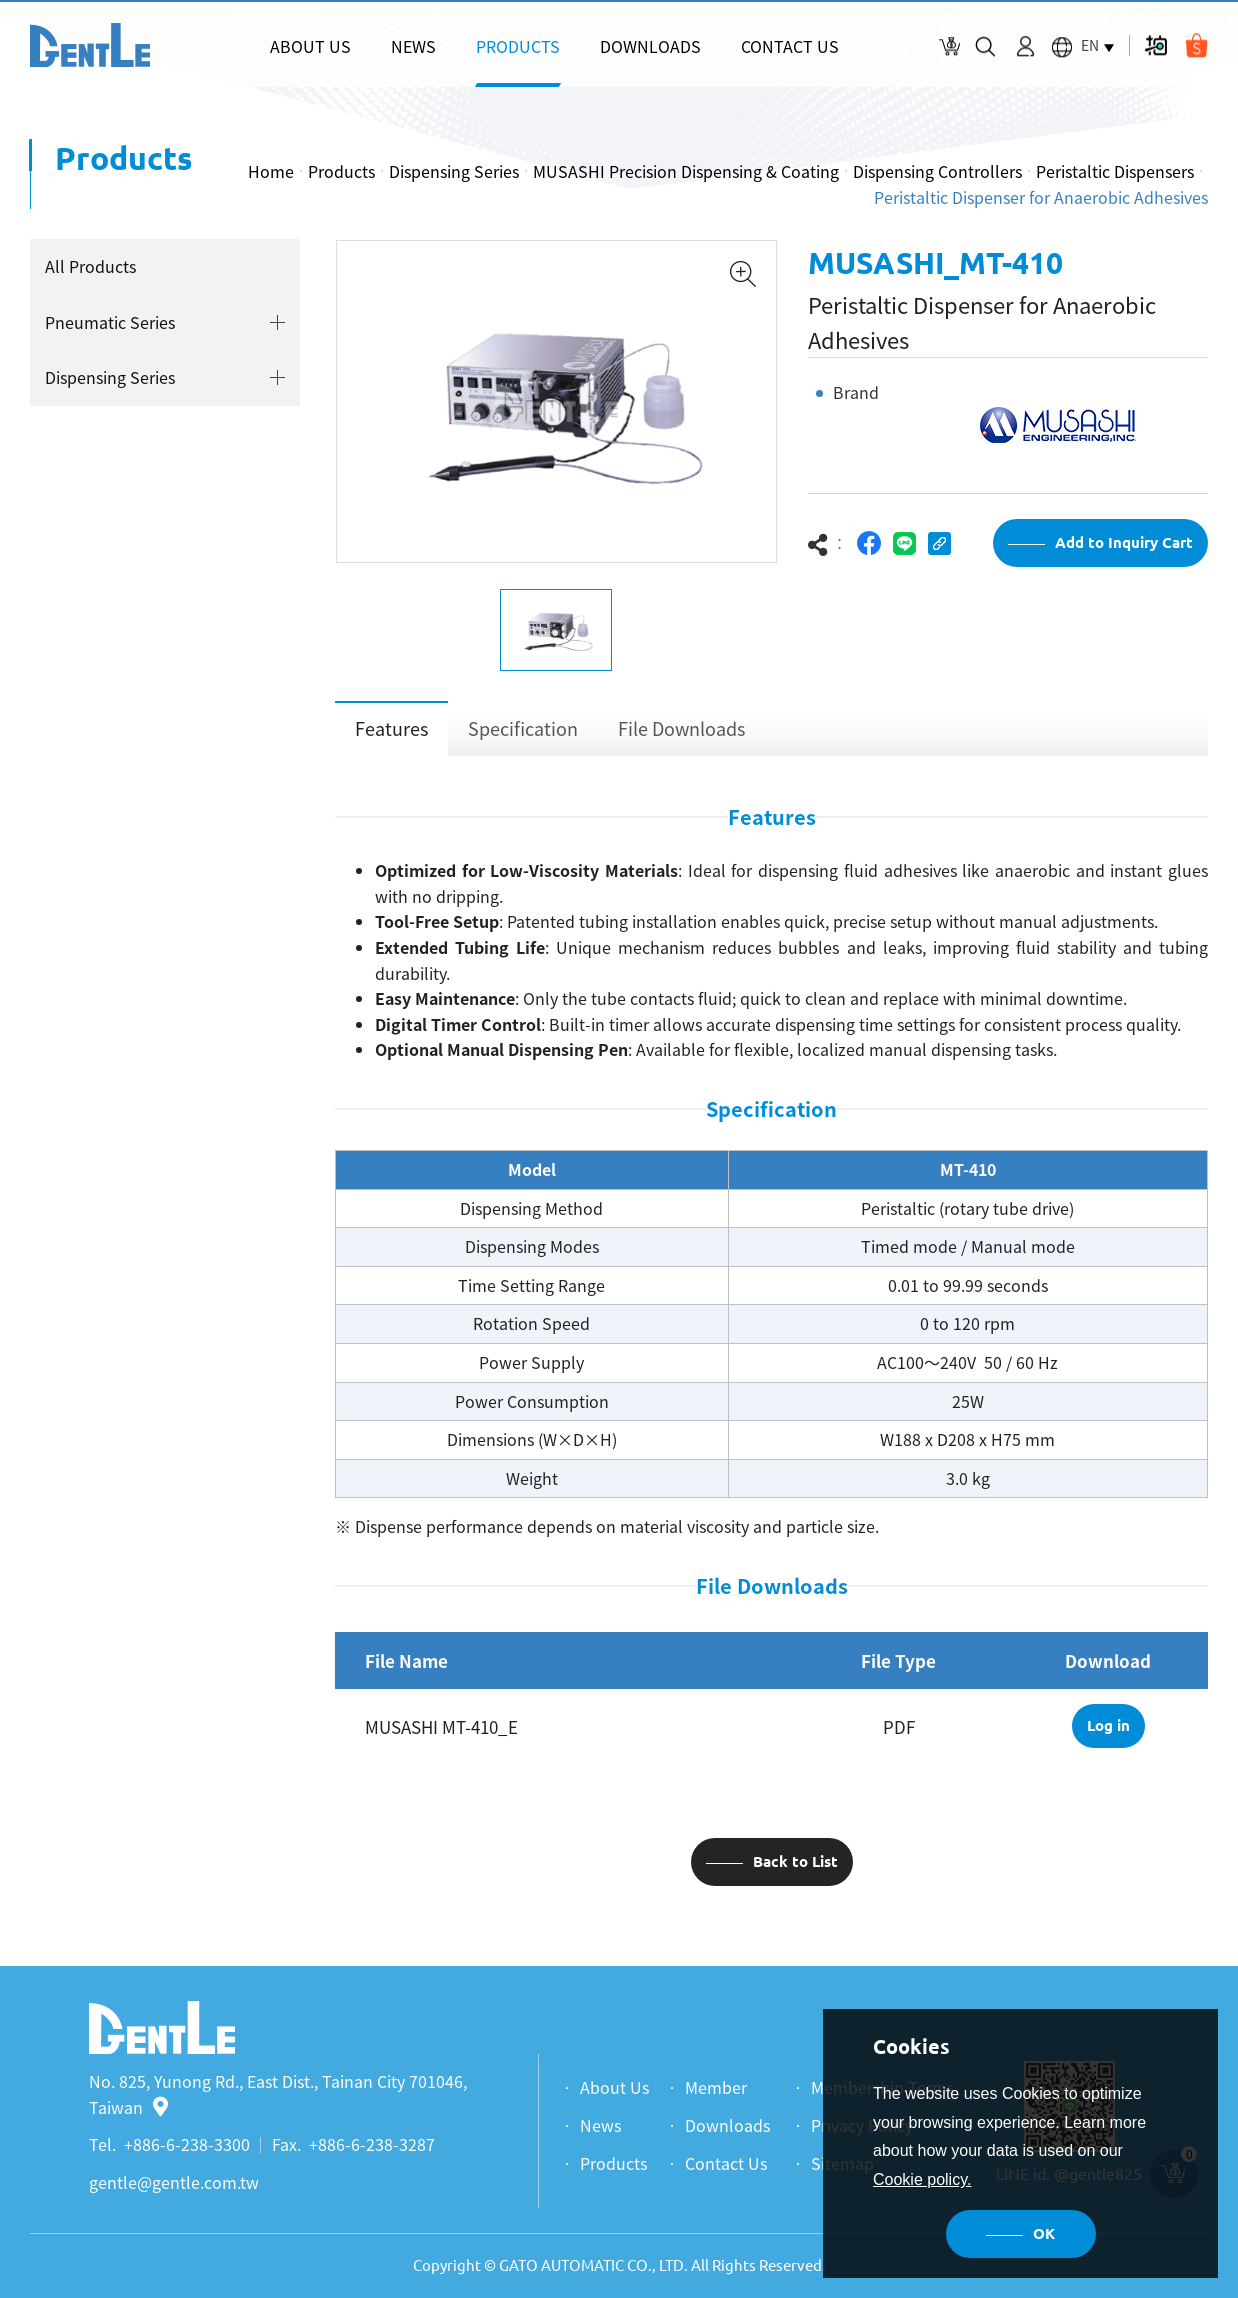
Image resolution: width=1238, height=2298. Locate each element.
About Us (614, 2087)
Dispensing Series (454, 171)
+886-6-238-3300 (187, 2144)
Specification (523, 728)
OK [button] (1044, 2233)
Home (271, 171)
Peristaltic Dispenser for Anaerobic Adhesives (1041, 197)
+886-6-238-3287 (372, 2144)
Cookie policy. (922, 2179)
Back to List (795, 1861)
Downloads (727, 2125)
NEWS (413, 46)
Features (391, 728)
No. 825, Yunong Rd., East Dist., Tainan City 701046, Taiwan (278, 2094)
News (600, 2125)
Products (341, 171)
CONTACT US (790, 46)
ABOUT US (310, 46)
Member (716, 2087)
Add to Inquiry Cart (1124, 542)
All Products (90, 266)
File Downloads (681, 728)
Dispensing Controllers (937, 171)
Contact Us (726, 2163)
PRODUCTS (518, 46)
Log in (1108, 1725)
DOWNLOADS (650, 46)
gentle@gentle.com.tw (174, 2182)
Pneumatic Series (110, 322)
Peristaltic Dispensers (1115, 171)
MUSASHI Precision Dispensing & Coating (686, 171)
